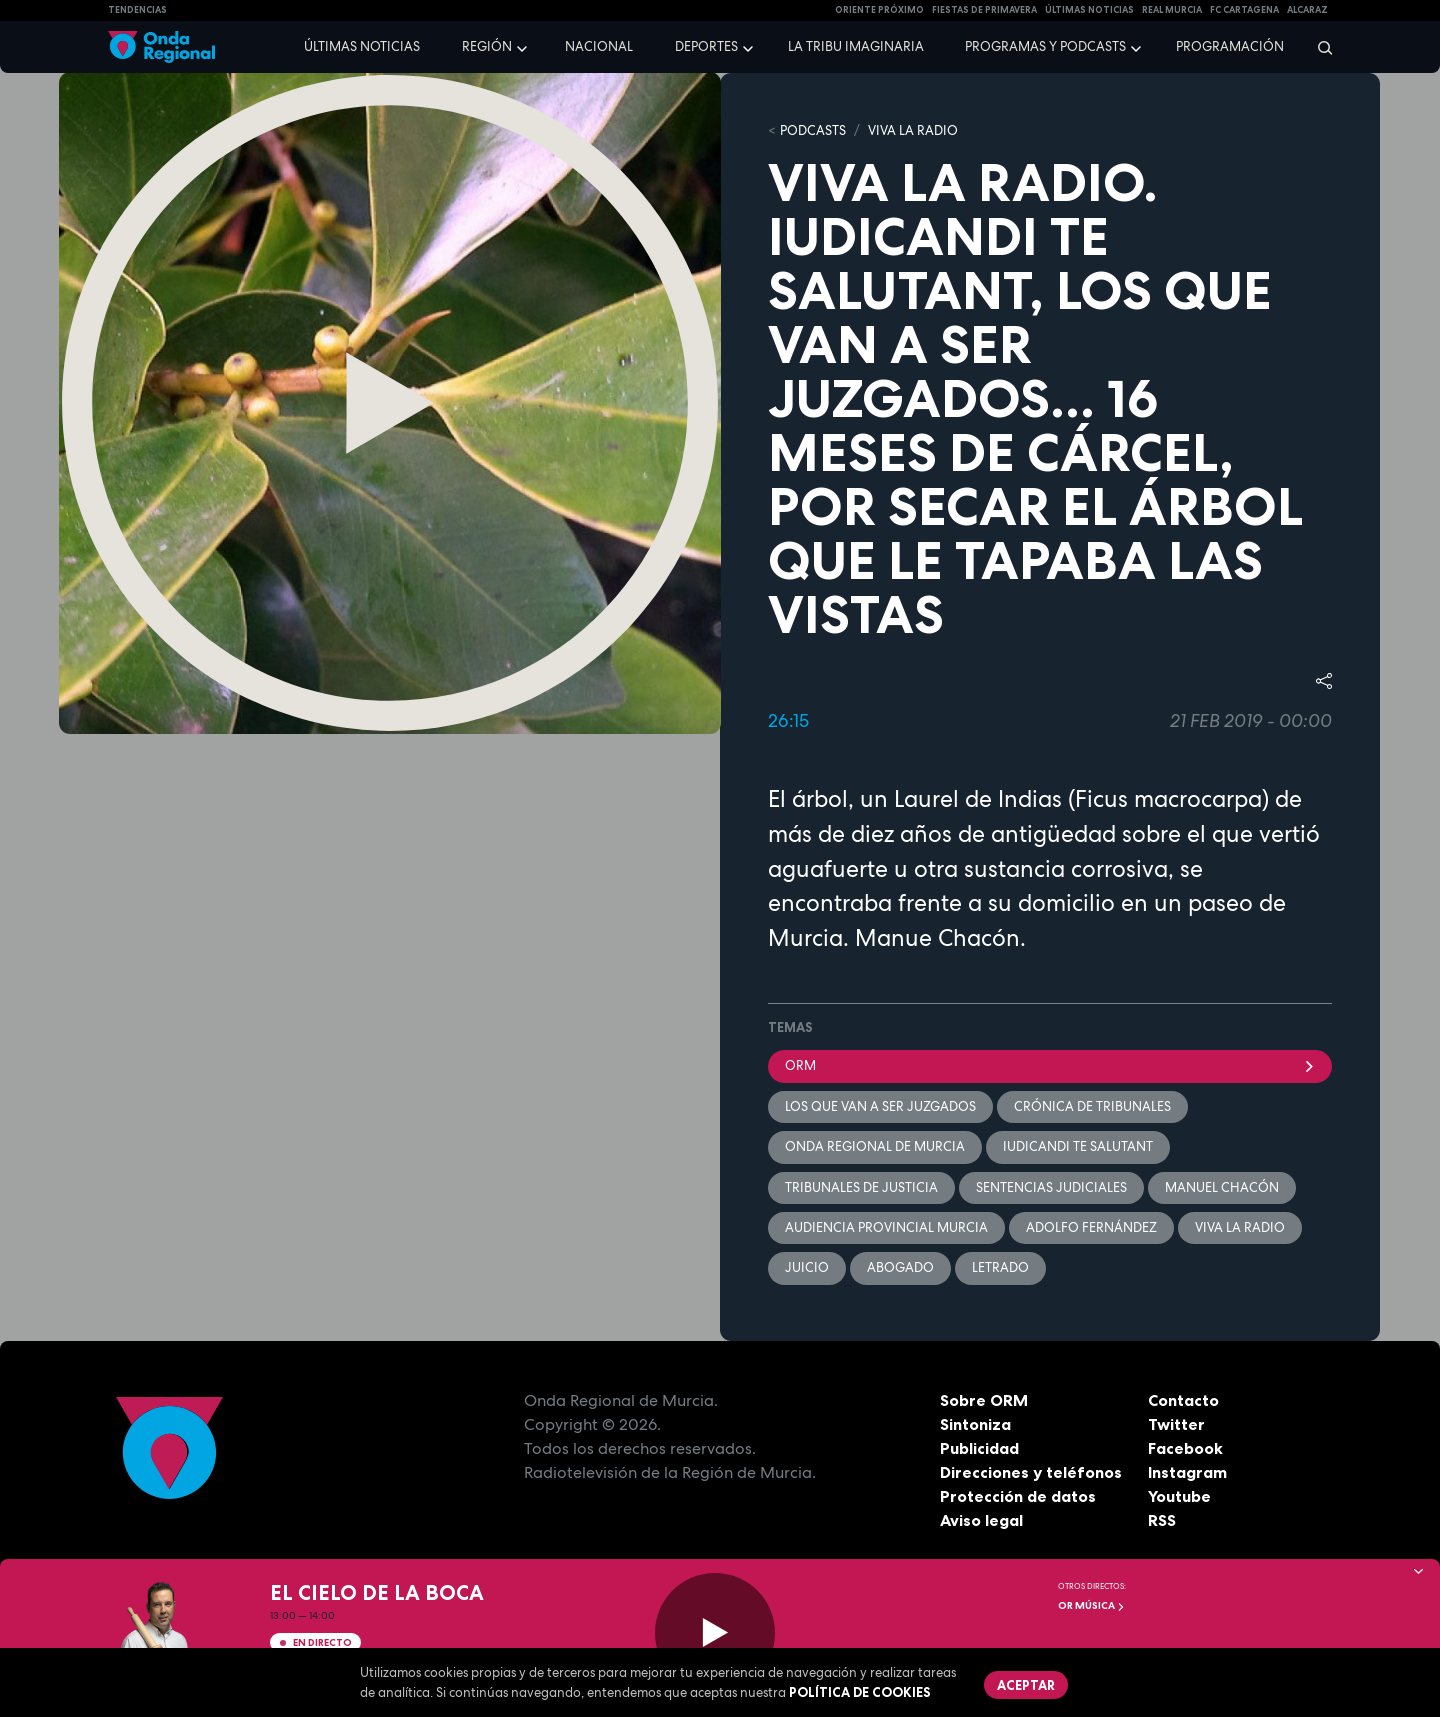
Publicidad (979, 1448)
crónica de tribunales (1092, 1106)
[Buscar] (1318, 47)
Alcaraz (1307, 10)
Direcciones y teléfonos (1031, 1472)
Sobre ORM (984, 1400)
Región (487, 46)
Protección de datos (1018, 1496)
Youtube (1179, 1496)
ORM (1050, 1065)
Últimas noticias (362, 46)
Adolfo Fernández (1091, 1227)
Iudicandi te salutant (1078, 1146)
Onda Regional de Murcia (875, 1146)
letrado (1000, 1267)
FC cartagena (1244, 10)
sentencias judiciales (1051, 1187)
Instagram (1187, 1472)
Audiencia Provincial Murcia (886, 1227)
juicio (807, 1267)
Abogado (900, 1267)
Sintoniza (975, 1424)
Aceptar (1026, 1685)
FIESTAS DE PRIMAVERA (984, 10)
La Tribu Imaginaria (856, 46)
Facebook (1185, 1448)
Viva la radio (1240, 1227)
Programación (1230, 46)
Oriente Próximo (879, 10)
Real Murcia (1172, 10)
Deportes (706, 46)
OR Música (1091, 1605)
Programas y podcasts (1045, 46)
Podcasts (813, 130)
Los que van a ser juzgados (880, 1106)
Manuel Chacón (1222, 1187)
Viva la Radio (913, 130)
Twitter (1176, 1424)
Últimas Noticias (1089, 10)
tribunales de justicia (861, 1187)
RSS (1162, 1520)
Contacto (1183, 1400)
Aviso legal (981, 1520)
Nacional (599, 46)
